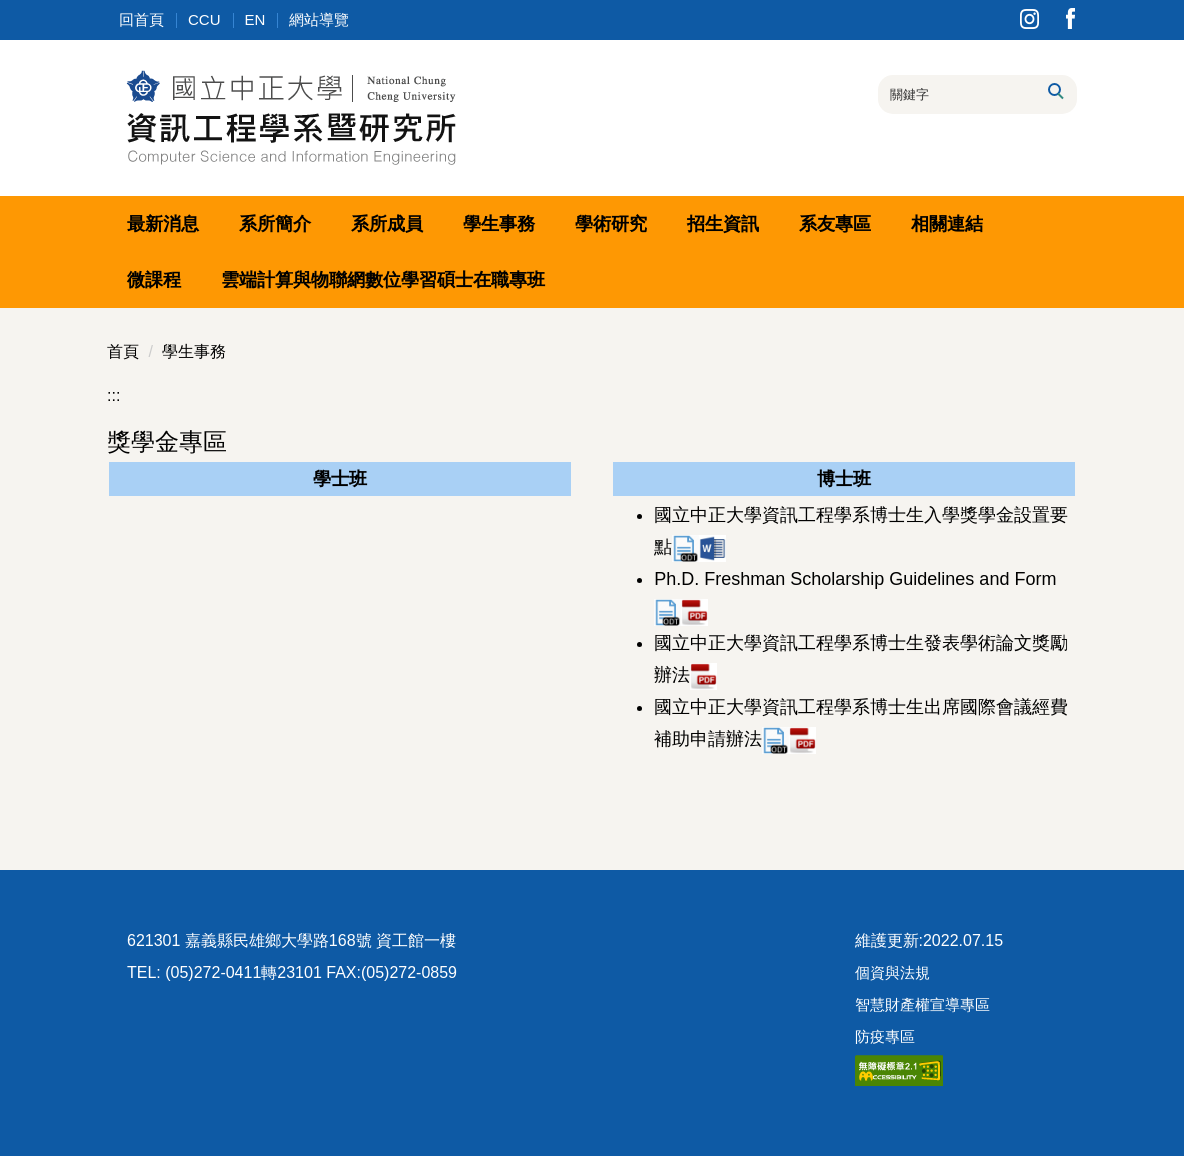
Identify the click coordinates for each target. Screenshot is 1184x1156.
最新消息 (163, 224)
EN (255, 19)
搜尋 (1054, 91)
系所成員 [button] (387, 224)
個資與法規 (892, 972)
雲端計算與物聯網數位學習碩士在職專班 (383, 280)
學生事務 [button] (499, 224)
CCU (204, 19)
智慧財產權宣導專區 (922, 1004)
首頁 (123, 351)
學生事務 (194, 351)
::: (113, 395)
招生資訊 (723, 224)
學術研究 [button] (611, 224)
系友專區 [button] (835, 224)
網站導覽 (319, 19)
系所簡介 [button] (275, 224)
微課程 (154, 280)
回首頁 (141, 19)
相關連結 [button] (947, 224)
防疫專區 (885, 1036)
